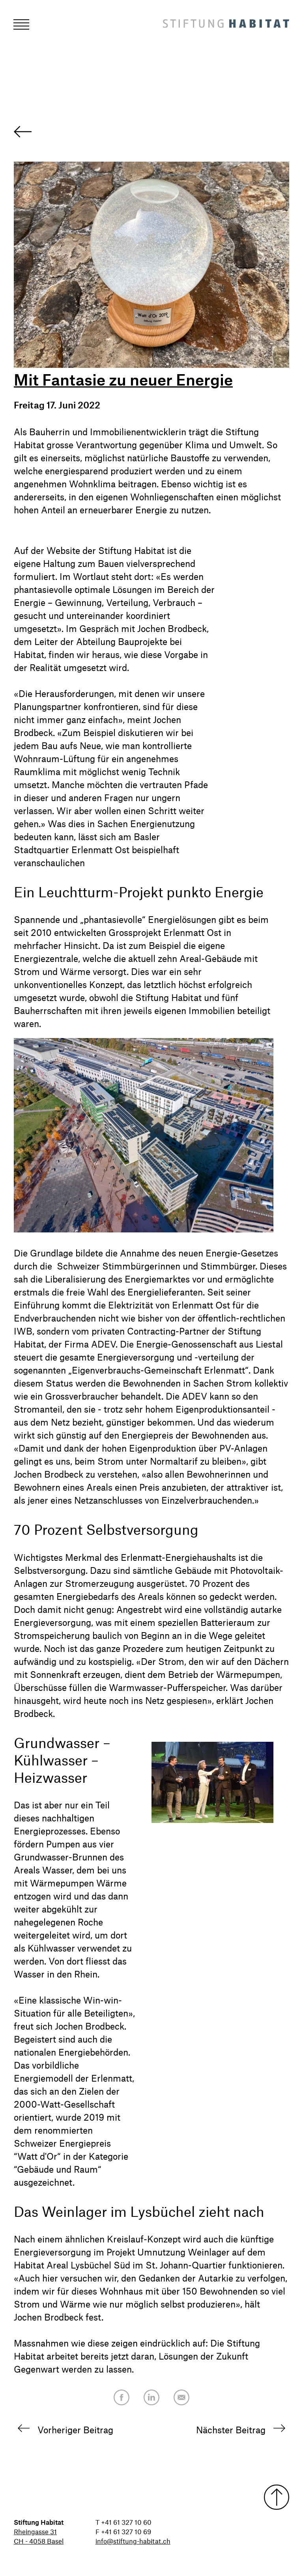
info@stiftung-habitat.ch (132, 2541)
